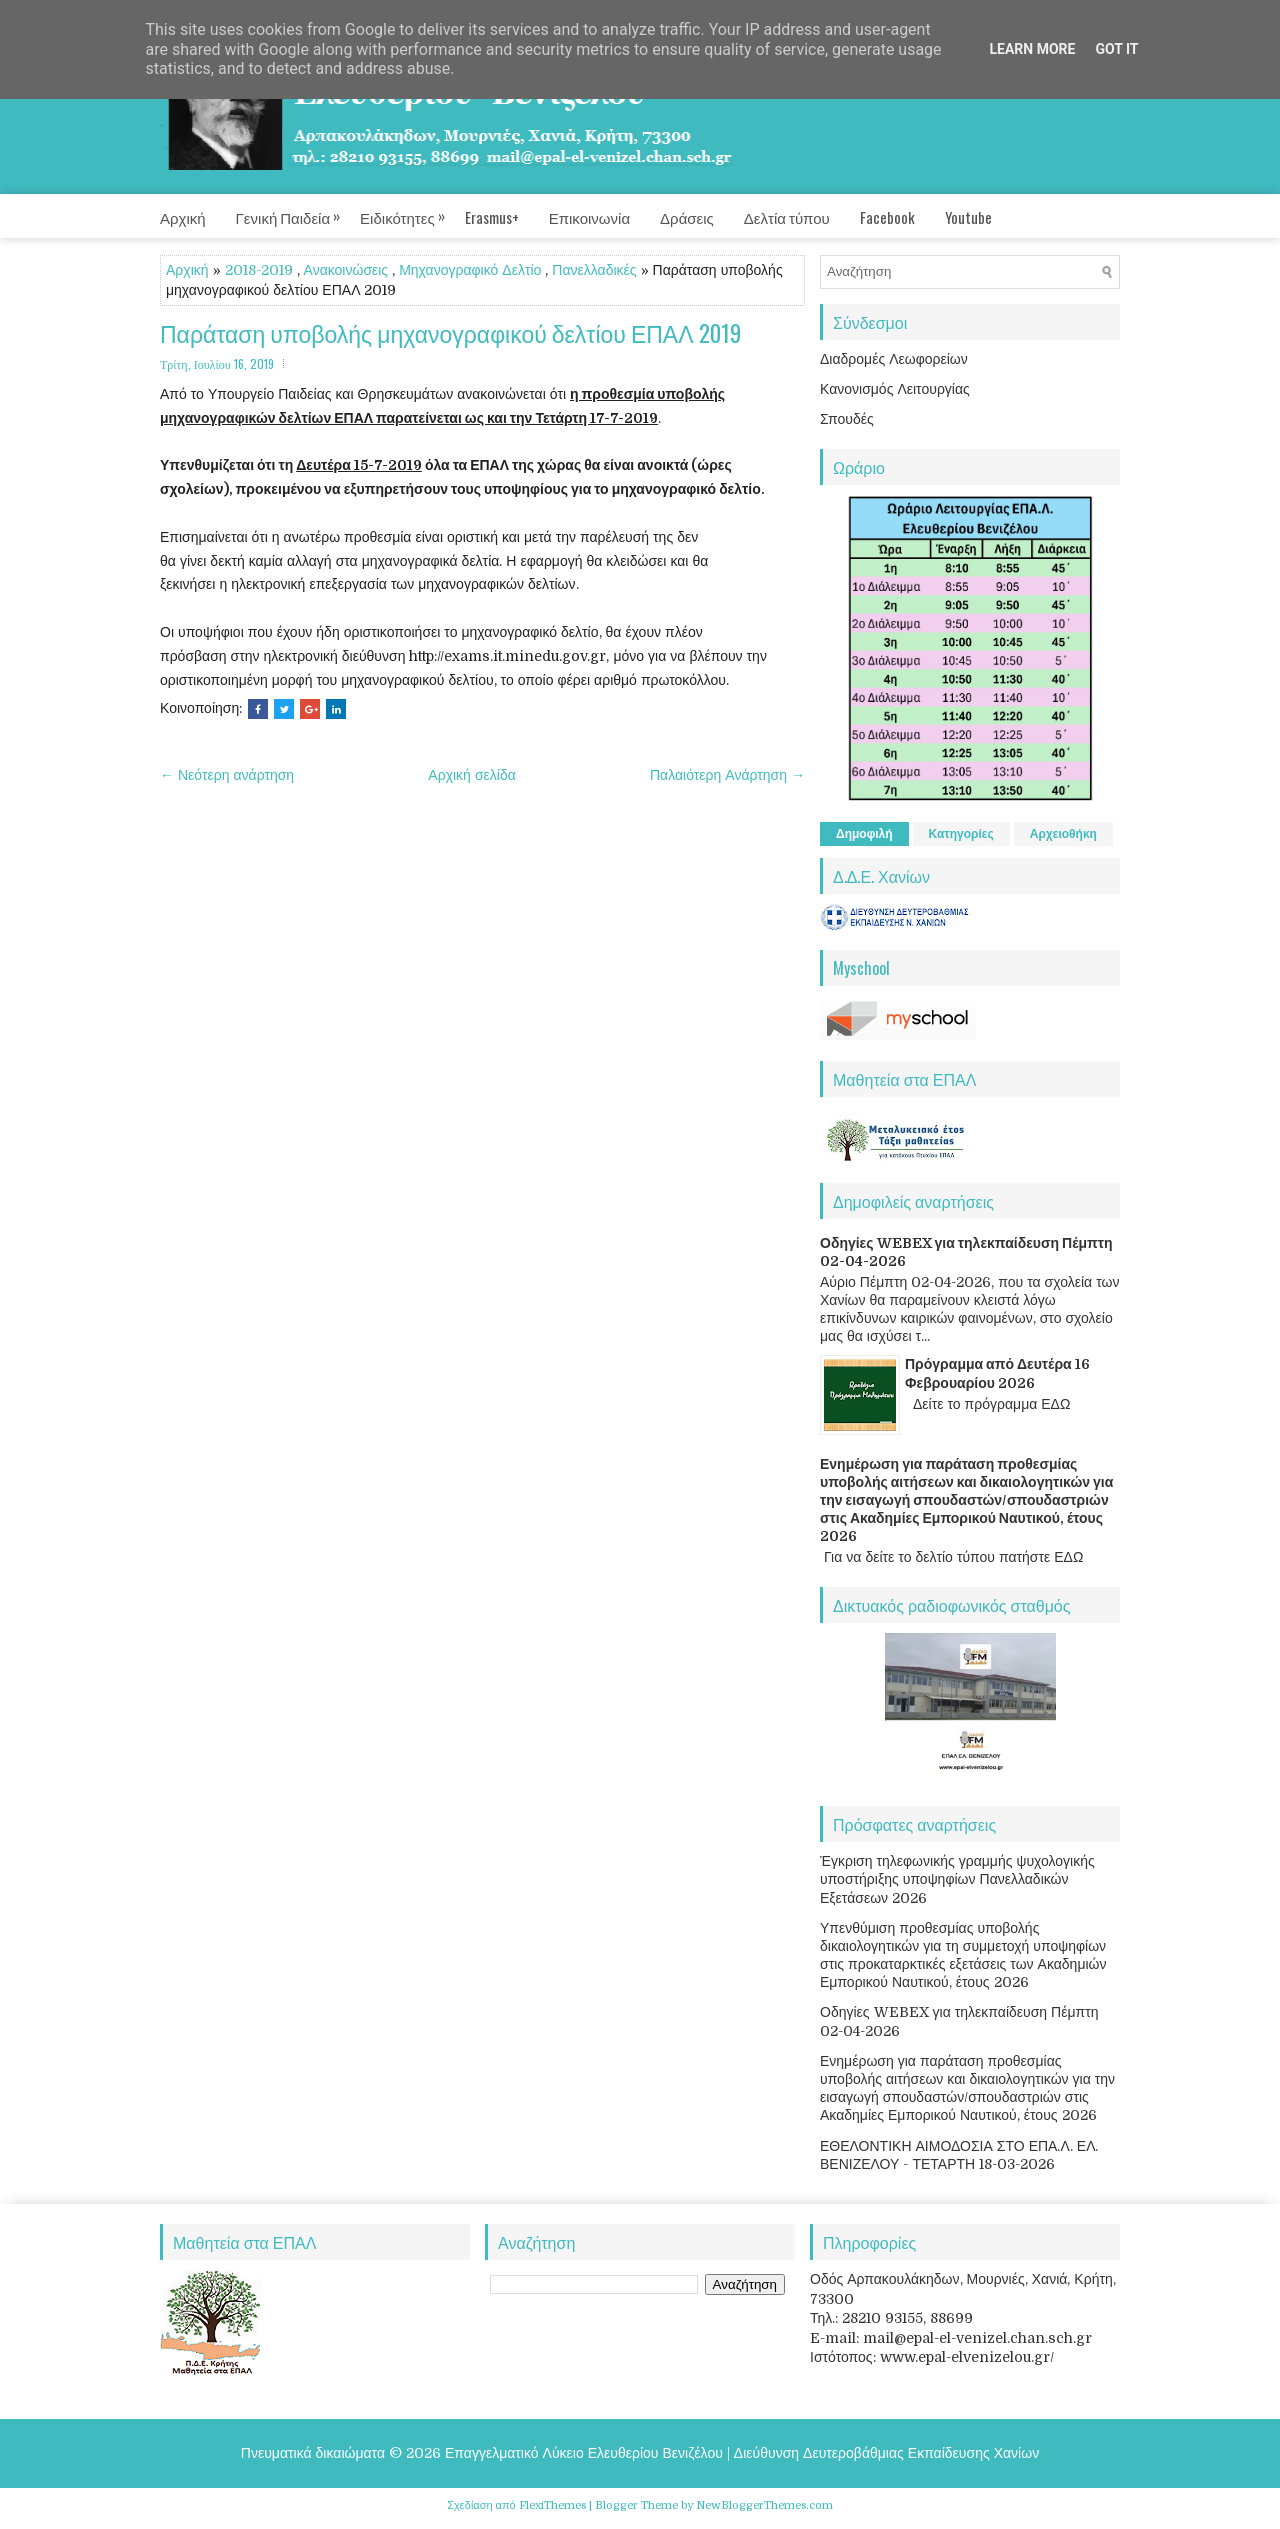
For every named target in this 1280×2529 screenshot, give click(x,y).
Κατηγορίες (961, 834)
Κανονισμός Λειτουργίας (895, 389)
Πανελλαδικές (594, 270)
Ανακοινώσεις (346, 270)
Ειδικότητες (412, 211)
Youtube (968, 217)
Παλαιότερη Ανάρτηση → (727, 775)
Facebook (887, 217)
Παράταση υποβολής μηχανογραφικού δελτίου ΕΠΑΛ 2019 (450, 333)
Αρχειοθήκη (1063, 834)
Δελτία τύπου (787, 217)
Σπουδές (847, 419)
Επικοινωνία (589, 217)
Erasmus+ (492, 217)
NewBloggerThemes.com (764, 2505)
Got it (1116, 49)
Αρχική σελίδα (471, 775)
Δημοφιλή (864, 834)
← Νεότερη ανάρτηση (227, 775)
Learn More (1032, 49)
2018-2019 (259, 270)
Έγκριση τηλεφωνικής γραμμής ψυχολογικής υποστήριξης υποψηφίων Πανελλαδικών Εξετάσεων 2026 (957, 1879)
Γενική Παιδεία (298, 211)
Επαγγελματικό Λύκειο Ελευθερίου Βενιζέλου (584, 2453)
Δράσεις (687, 217)
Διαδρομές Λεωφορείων (894, 359)
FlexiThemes (552, 2505)
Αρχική (183, 217)
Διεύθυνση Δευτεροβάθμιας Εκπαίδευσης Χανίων (886, 2453)
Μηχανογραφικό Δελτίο (470, 270)
